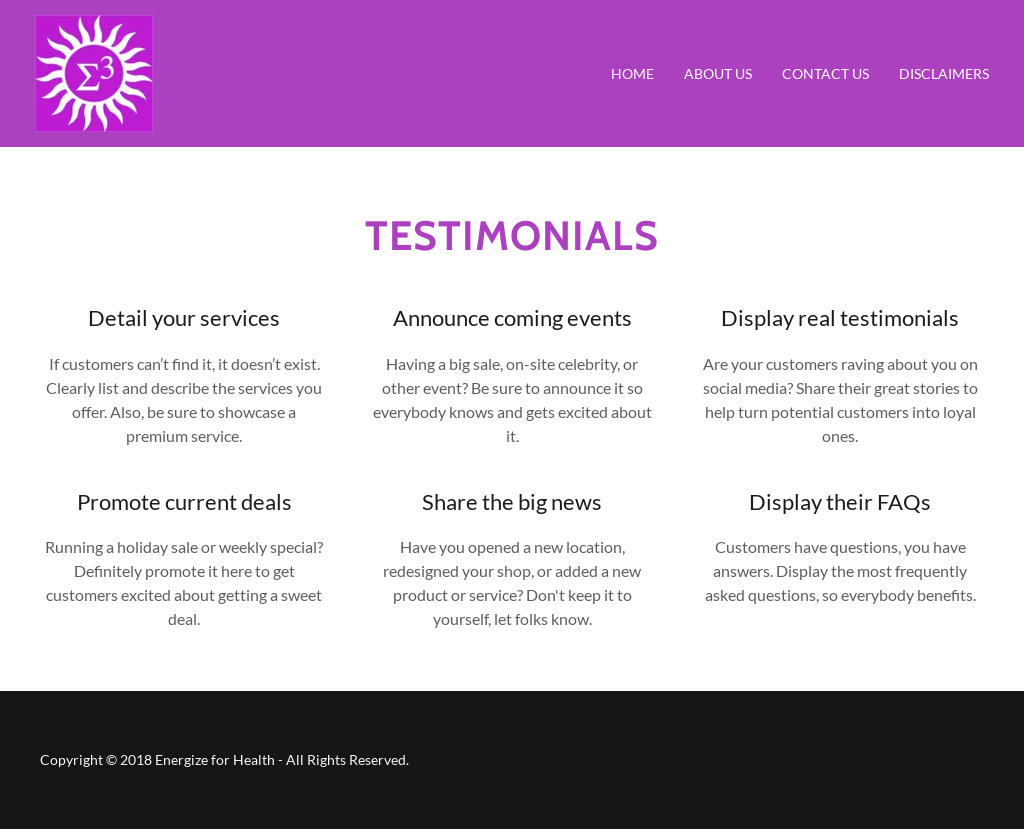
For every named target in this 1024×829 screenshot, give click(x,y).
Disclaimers (944, 73)
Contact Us (825, 73)
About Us (718, 73)
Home (632, 73)
